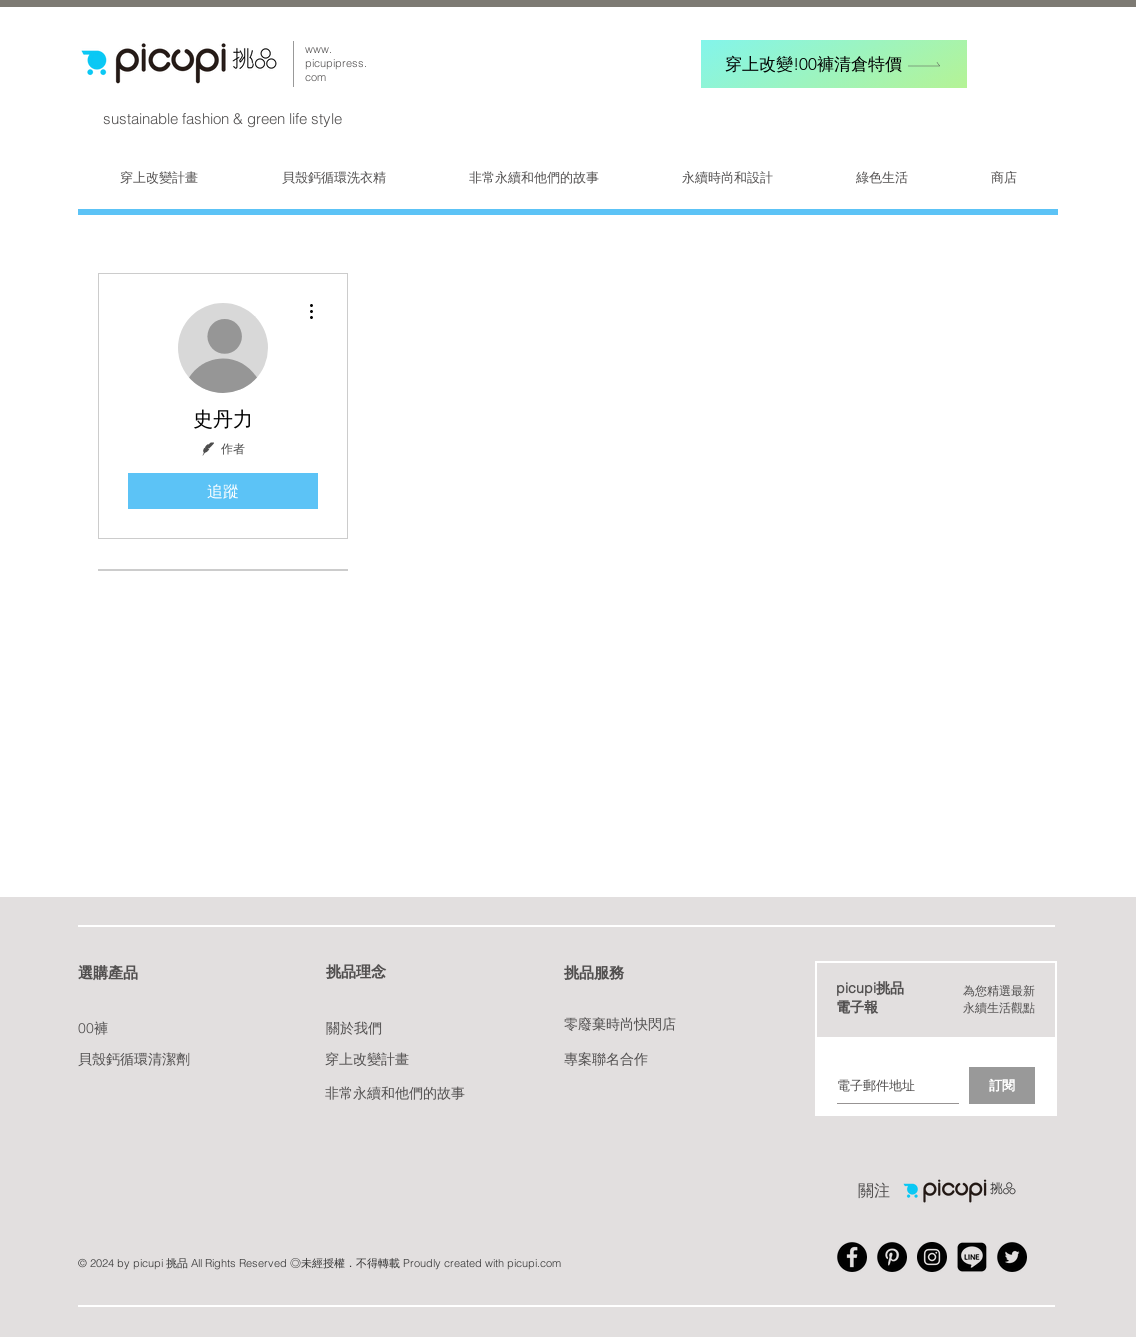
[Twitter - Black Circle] (1012, 1257)
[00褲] (94, 1028)
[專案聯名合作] (607, 1059)
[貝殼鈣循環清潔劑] (134, 1059)
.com (549, 1263)
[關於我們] (356, 1028)
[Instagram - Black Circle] (932, 1257)
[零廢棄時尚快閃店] (623, 1024)
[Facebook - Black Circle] (852, 1257)
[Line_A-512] (972, 1257)
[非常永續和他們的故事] (395, 1093)
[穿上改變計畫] (368, 1059)
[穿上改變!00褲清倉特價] (834, 64)
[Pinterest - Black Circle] (892, 1257)
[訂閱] (1002, 1085)
